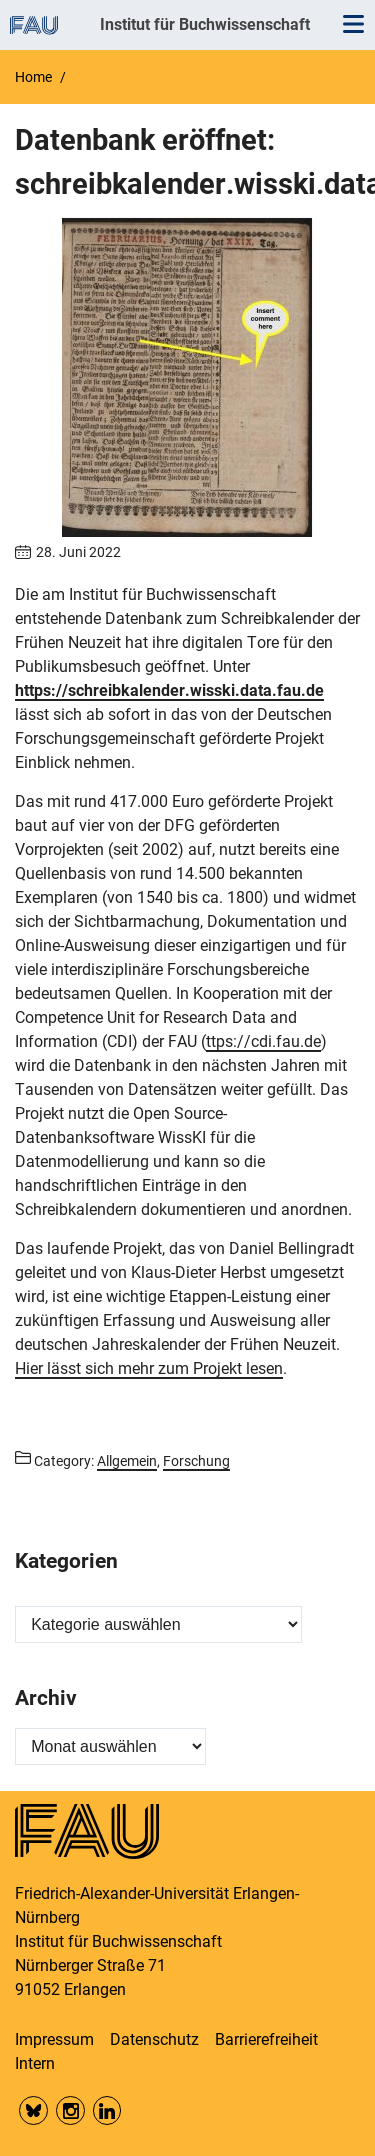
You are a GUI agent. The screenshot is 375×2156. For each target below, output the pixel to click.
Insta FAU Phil (70, 2110)
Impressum (54, 2039)
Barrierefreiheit (266, 2039)
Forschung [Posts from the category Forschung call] (196, 1461)
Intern (35, 2063)
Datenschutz (154, 2039)
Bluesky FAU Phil (33, 2110)
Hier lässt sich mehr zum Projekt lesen (149, 1368)
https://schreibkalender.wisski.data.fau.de (169, 690)
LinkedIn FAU (107, 2110)
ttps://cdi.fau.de (263, 1041)
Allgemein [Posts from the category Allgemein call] (127, 1461)
